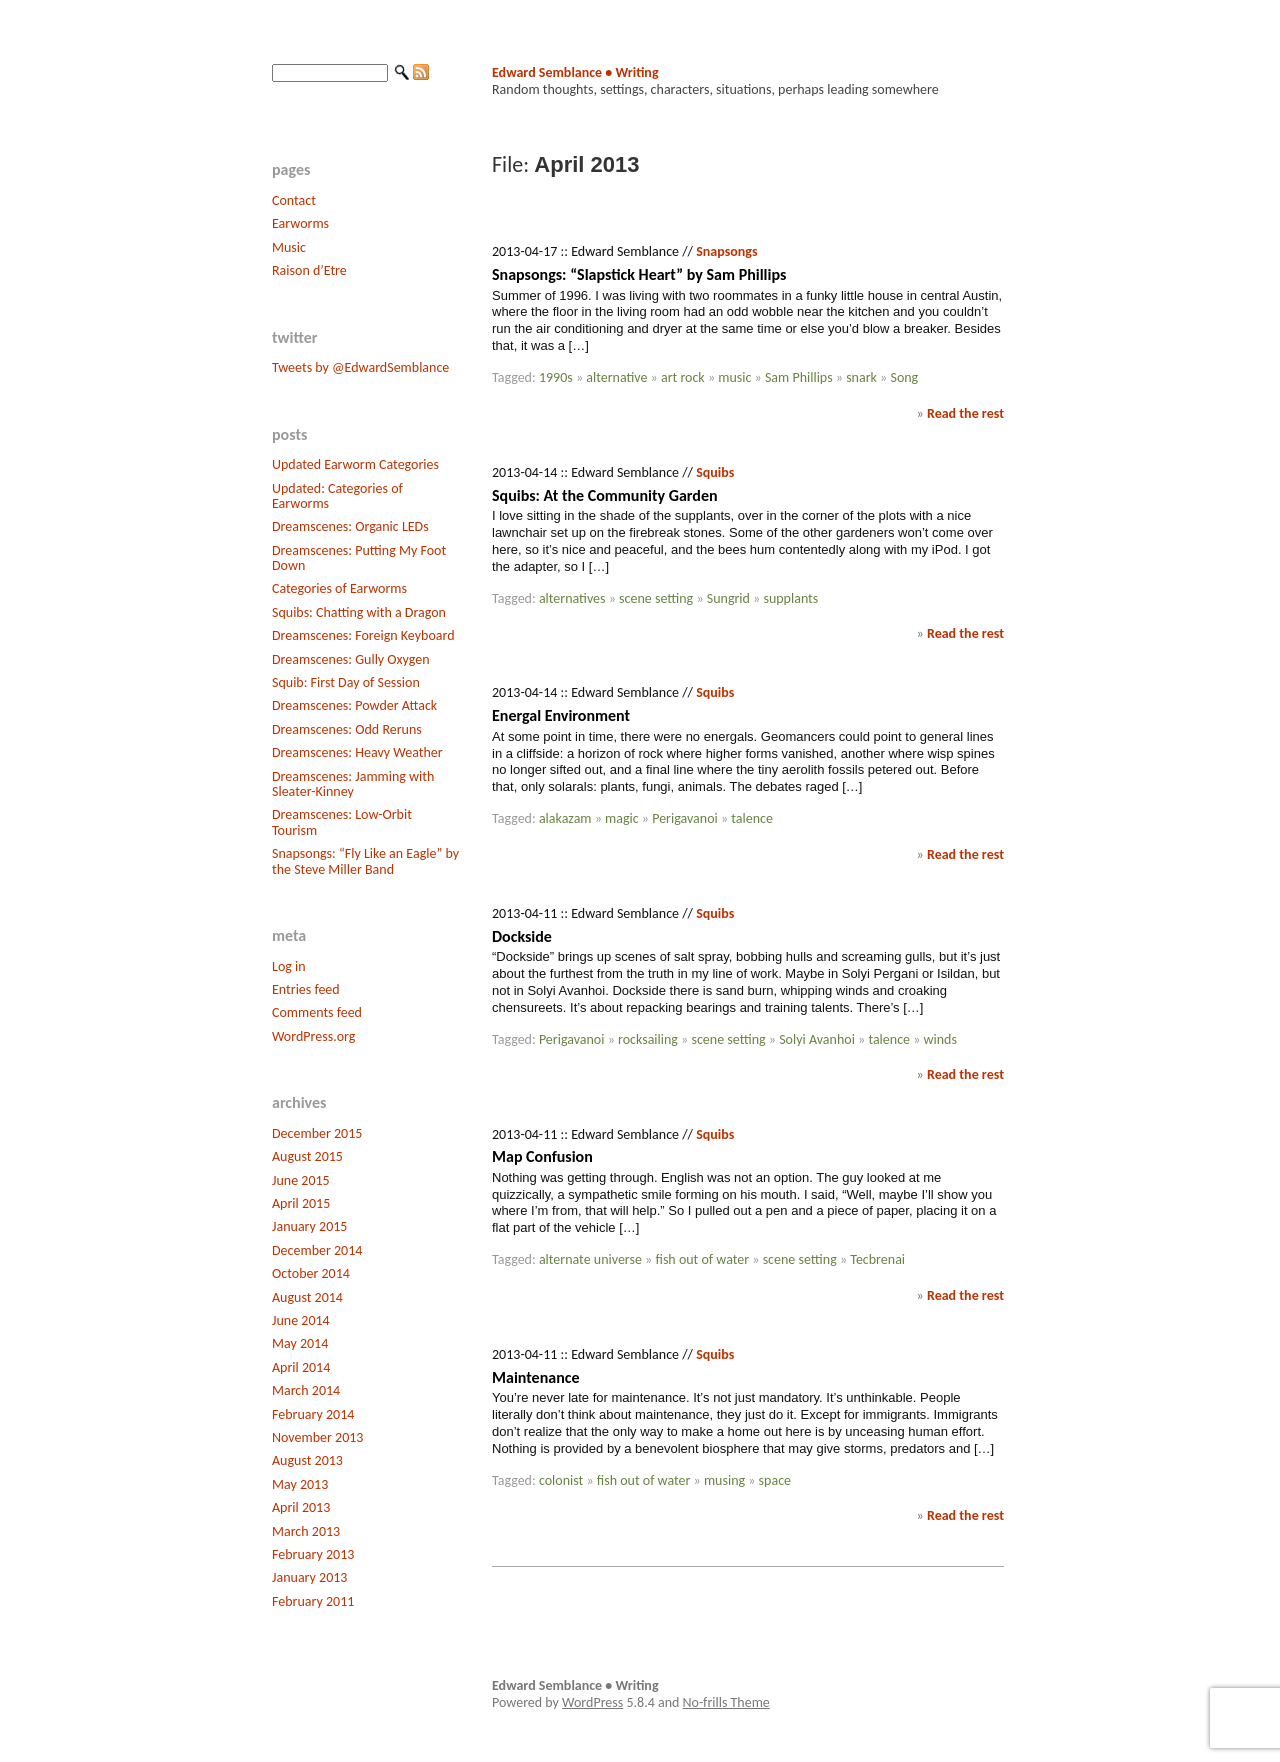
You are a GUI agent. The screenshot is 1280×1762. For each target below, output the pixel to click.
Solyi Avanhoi (817, 1039)
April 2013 (301, 1507)
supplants (790, 598)
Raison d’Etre (309, 270)
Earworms (300, 223)
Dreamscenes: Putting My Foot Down (359, 558)
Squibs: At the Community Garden (605, 495)
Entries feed (306, 989)
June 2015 (301, 1180)
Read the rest (965, 413)
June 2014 (301, 1320)
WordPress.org (313, 1036)
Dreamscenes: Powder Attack (354, 705)
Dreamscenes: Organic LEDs (350, 526)
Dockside (522, 936)
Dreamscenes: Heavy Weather (357, 752)
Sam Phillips (799, 377)
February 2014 (313, 1414)
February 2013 (313, 1554)
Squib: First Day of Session (346, 682)
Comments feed (317, 1012)
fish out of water (702, 1259)
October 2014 (311, 1273)
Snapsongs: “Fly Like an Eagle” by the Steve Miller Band (365, 861)
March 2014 (306, 1390)
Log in (289, 966)
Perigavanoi (685, 818)
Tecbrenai (877, 1259)
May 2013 (300, 1484)
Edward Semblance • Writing (575, 72)
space (775, 1480)
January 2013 (309, 1577)
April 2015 (301, 1203)
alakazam (565, 818)
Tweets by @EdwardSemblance (360, 367)
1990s (556, 377)
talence (752, 818)
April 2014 (301, 1367)
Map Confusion (542, 1156)
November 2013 (317, 1437)
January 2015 (309, 1226)
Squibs (715, 472)
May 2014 (300, 1343)
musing (724, 1480)
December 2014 (317, 1250)
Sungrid (728, 598)
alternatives (572, 598)
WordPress (592, 1702)
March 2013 (306, 1531)
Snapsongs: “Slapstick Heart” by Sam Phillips (639, 274)
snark (861, 377)
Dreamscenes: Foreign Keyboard (363, 635)
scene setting (656, 598)
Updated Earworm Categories (355, 464)
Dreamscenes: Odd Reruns (347, 729)
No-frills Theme (726, 1702)
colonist (561, 1480)
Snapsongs (726, 251)
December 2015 (317, 1133)
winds (940, 1039)
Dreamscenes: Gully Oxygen (351, 659)
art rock (683, 377)
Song (904, 377)
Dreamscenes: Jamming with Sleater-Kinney (353, 784)
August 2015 (307, 1156)
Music (289, 247)
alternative (616, 377)
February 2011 (313, 1601)
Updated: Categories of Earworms (337, 496)
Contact (294, 200)
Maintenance (535, 1377)
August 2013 (307, 1460)
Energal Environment (561, 715)
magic (622, 818)
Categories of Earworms (339, 588)
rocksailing (648, 1039)
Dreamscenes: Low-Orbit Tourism (342, 822)
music (734, 377)
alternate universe (590, 1259)
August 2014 (307, 1297)
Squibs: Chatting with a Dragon (359, 612)
